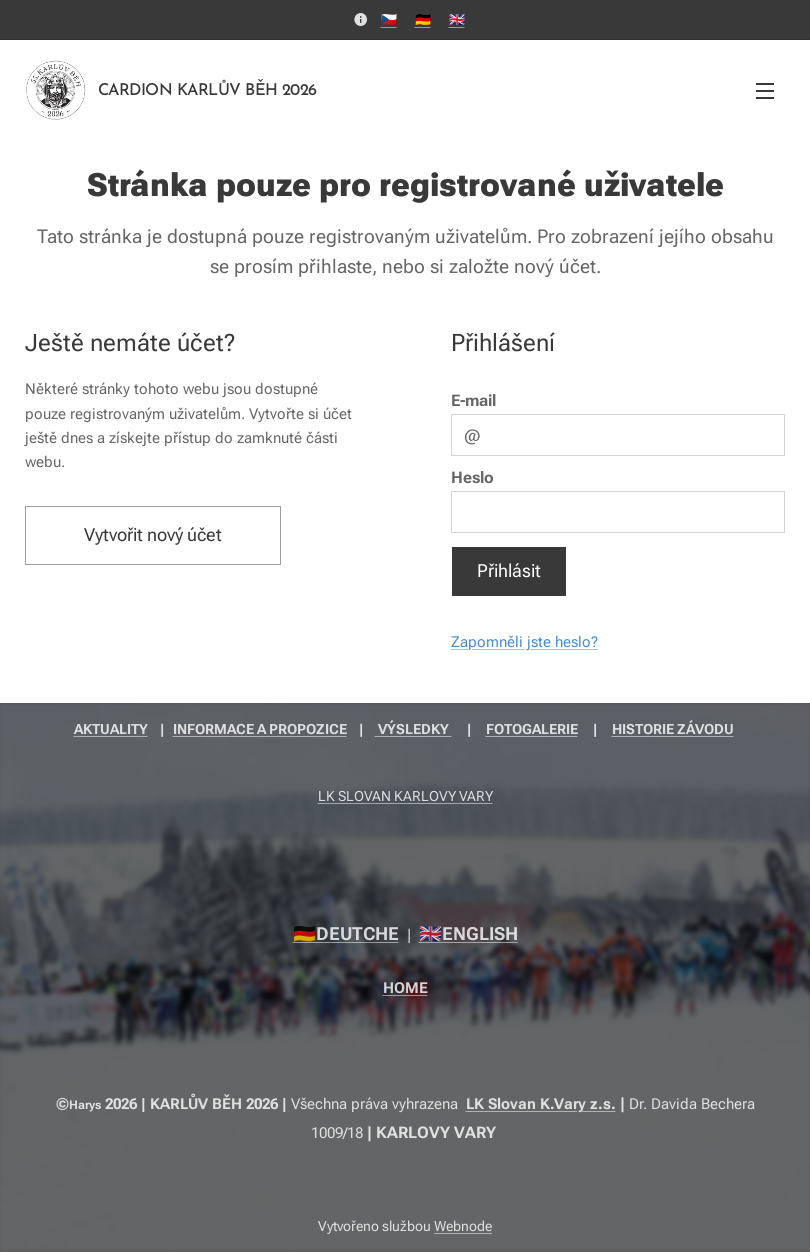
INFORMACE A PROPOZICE (260, 729)
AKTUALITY (111, 729)
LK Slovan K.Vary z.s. (541, 1104)
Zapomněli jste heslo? (524, 642)
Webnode (463, 1226)
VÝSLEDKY (413, 729)
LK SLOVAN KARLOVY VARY (405, 796)
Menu (765, 91)
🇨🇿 (389, 19)
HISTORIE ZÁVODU (673, 729)
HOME (405, 988)
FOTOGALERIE (532, 729)
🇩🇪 (423, 19)
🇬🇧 (457, 19)
